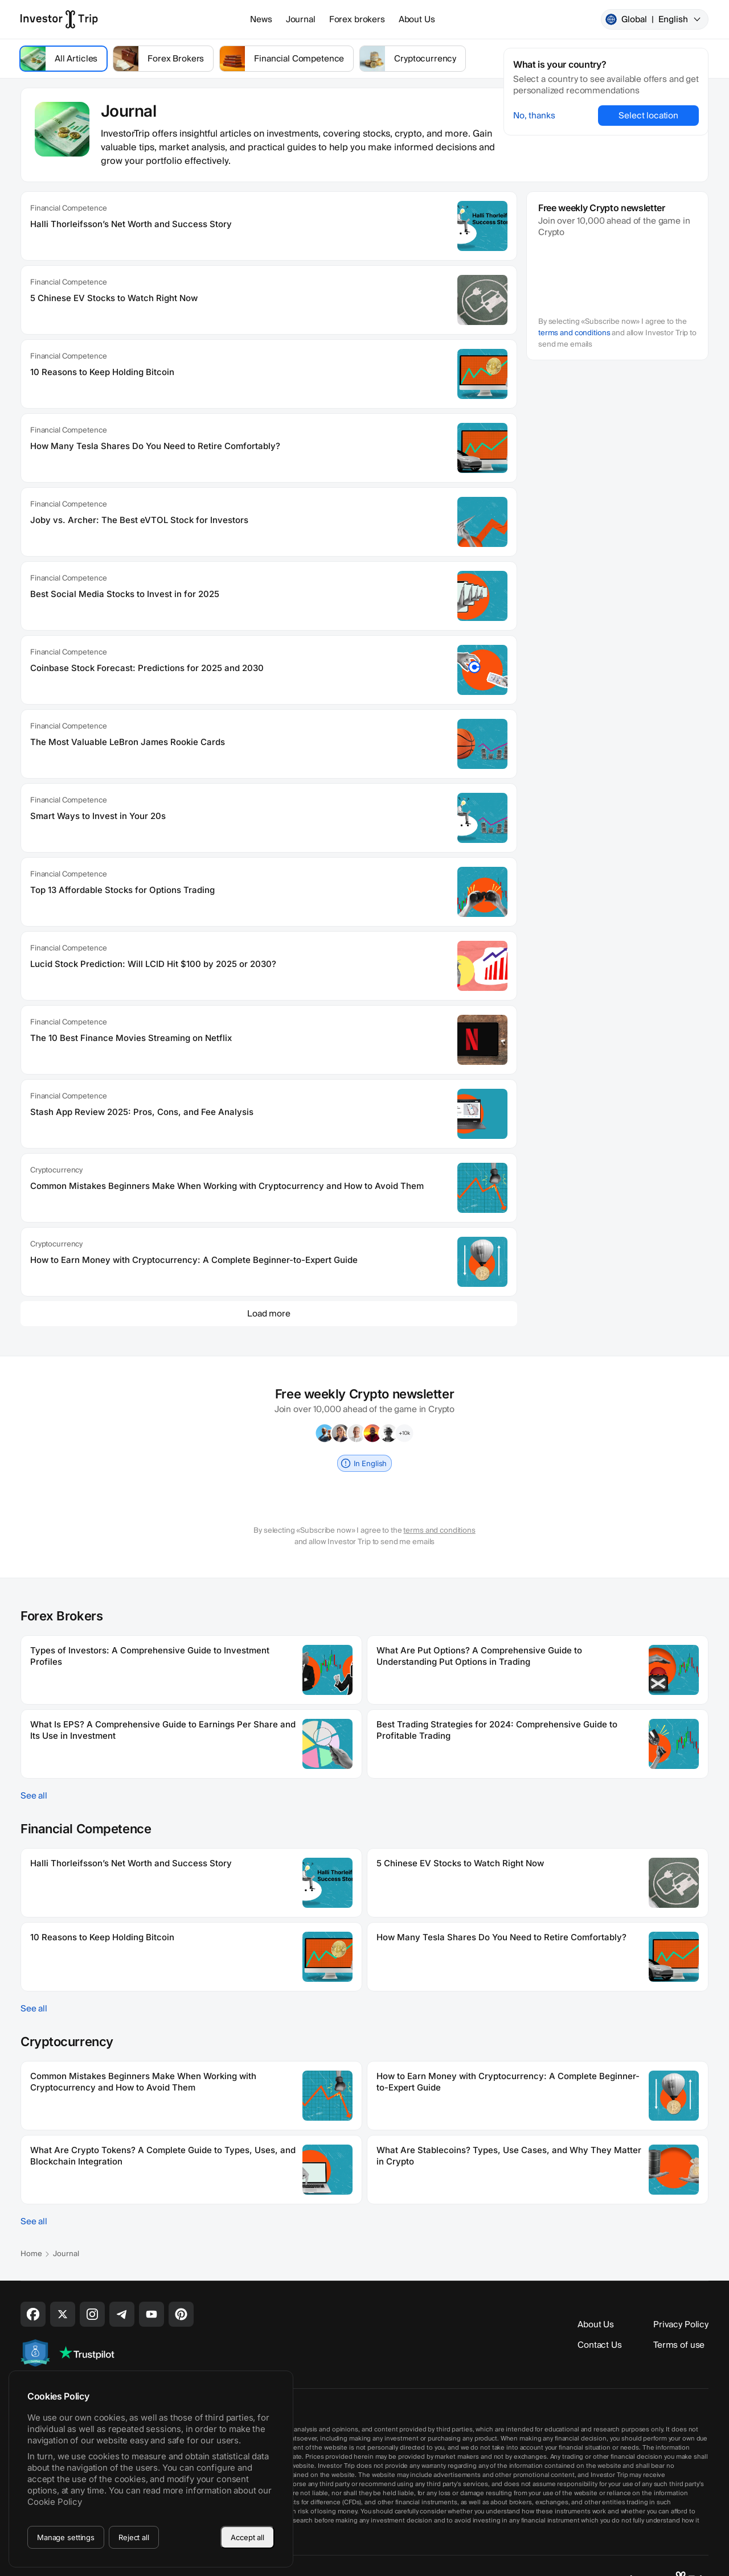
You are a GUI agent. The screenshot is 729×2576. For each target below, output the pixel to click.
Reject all (133, 2537)
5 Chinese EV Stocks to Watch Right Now (114, 298)
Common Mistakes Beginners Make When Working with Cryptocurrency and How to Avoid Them (227, 1185)
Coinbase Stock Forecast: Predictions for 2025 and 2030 (147, 667)
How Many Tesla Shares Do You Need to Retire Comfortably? (155, 446)
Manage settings (66, 2537)
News (261, 19)
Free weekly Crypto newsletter (601, 207)
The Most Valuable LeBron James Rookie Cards (127, 741)
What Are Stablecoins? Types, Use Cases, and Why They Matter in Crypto (508, 2156)
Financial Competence (68, 208)
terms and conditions (574, 333)
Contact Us (600, 2345)
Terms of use (679, 2345)
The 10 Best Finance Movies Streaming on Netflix (131, 1037)
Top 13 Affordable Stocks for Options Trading (122, 889)
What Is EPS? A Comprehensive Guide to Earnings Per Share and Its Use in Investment (163, 1730)
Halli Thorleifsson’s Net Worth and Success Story (131, 224)
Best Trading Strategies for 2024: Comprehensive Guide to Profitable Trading (496, 1730)
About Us (417, 19)
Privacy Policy (680, 2324)
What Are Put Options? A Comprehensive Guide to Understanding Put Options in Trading (479, 1656)
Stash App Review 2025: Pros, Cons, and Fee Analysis (141, 1111)
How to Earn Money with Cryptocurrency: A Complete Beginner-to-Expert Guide (194, 1259)
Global (653, 19)
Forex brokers (357, 19)
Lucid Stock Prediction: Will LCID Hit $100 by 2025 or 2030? (153, 963)
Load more (268, 1313)
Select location (648, 115)
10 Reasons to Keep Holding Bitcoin (102, 372)
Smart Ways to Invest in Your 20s (98, 815)
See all (34, 1795)
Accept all (247, 2537)
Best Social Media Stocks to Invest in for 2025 (124, 594)
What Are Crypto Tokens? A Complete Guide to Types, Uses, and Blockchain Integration (163, 2156)
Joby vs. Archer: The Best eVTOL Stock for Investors (139, 520)
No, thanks (534, 115)
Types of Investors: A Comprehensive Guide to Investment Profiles (149, 1656)
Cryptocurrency (56, 1170)
